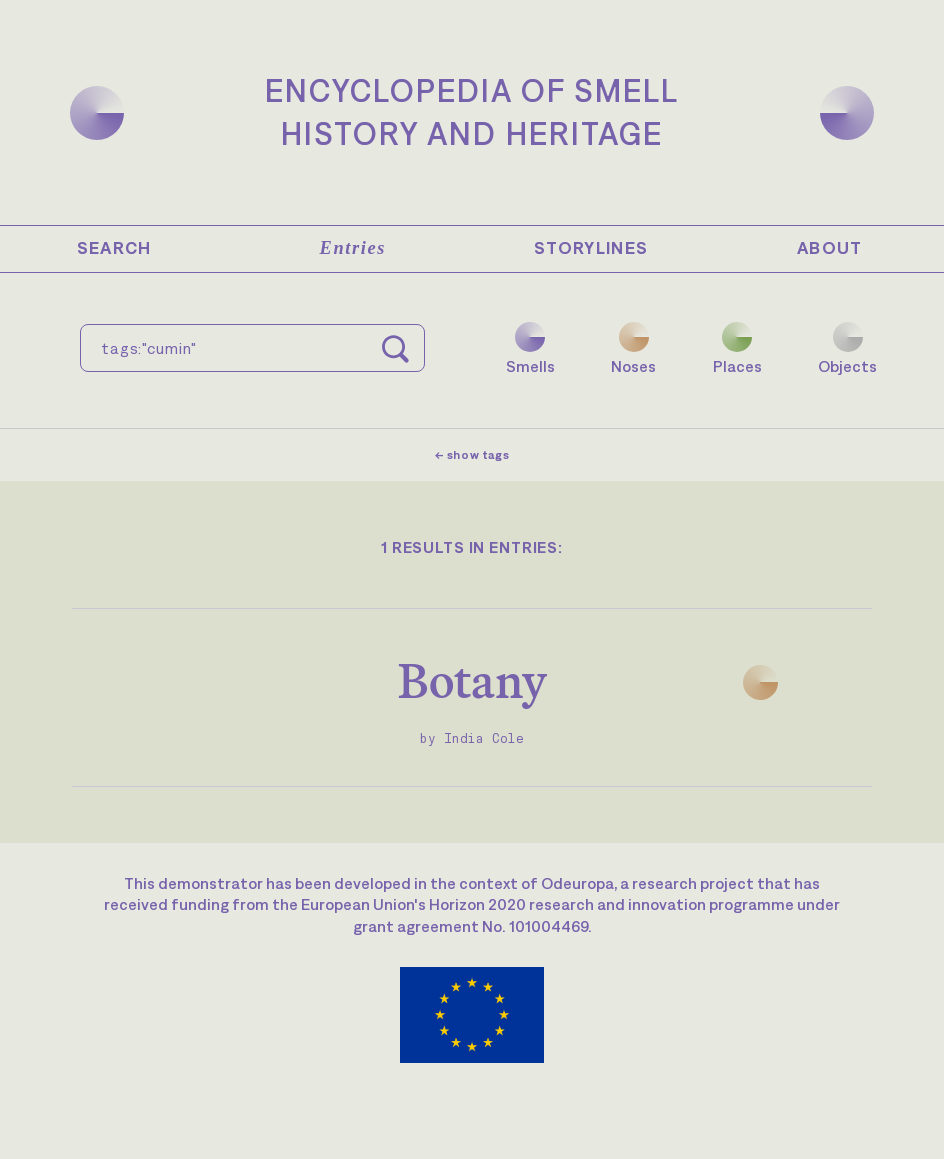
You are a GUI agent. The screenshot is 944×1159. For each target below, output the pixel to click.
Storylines (591, 248)
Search (114, 248)
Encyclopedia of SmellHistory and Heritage (472, 112)
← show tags (472, 455)
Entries (353, 248)
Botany (472, 680)
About (830, 248)
